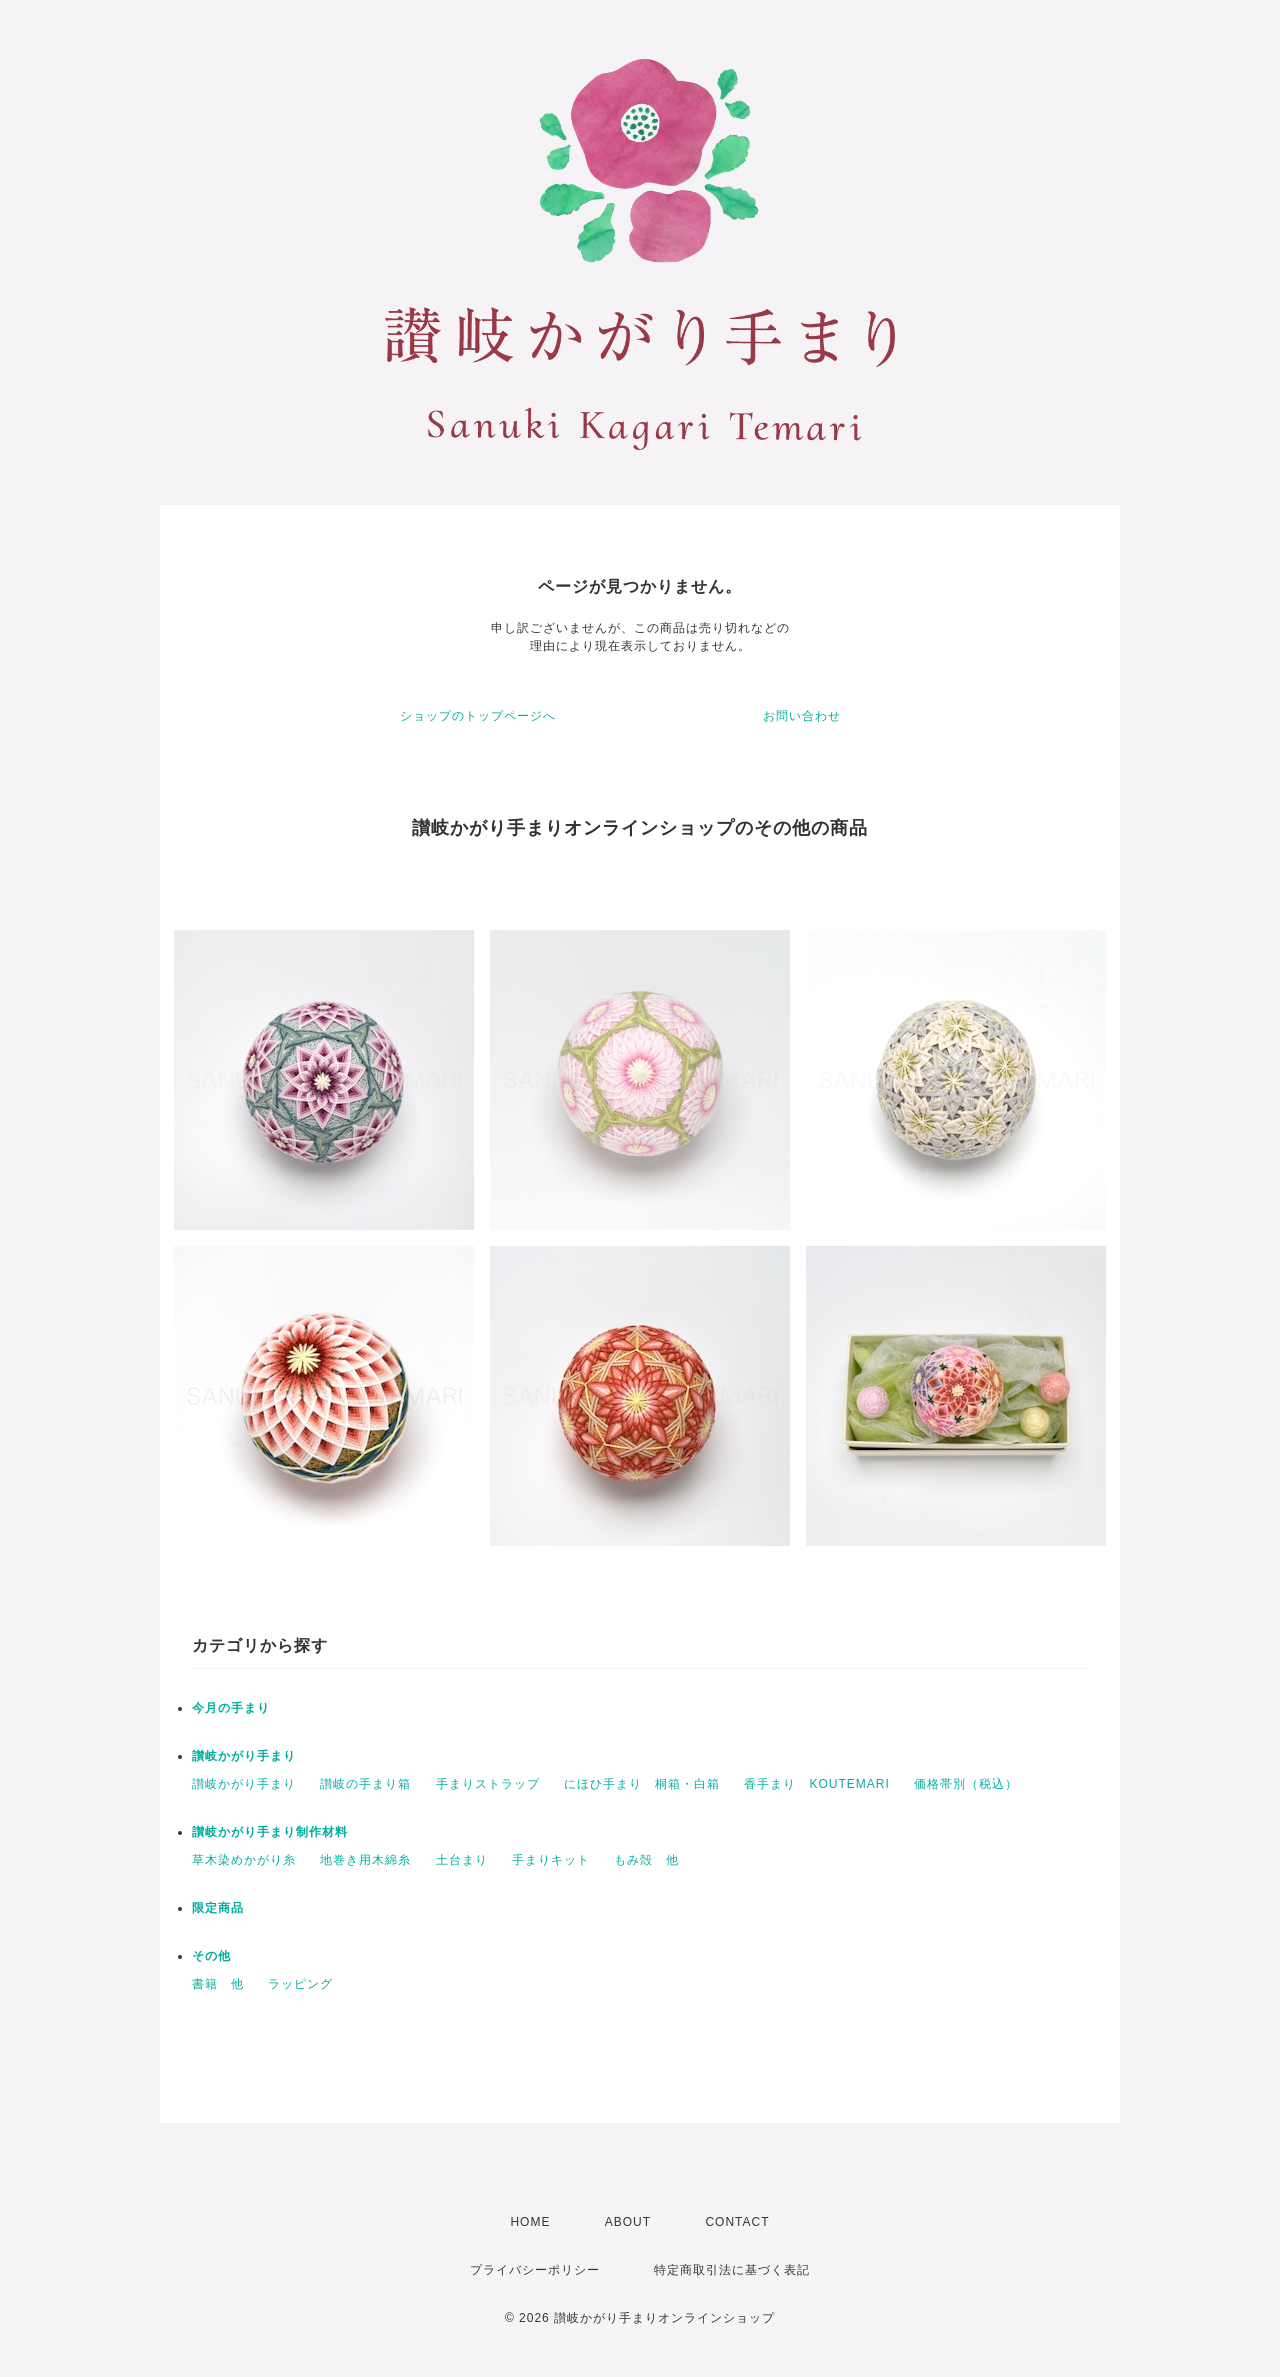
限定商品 (218, 1908)
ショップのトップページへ (478, 716)
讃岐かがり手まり (244, 1756)
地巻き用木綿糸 (365, 1860)
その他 (211, 1956)
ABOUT (628, 2222)
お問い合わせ (802, 716)
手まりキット (551, 1860)
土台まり (462, 1860)
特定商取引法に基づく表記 (732, 2270)
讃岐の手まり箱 (365, 1784)
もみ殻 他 (646, 1860)
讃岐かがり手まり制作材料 (270, 1832)
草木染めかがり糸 (244, 1860)
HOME (530, 2222)
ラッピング (300, 1984)
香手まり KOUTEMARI (816, 1784)
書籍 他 (218, 1984)
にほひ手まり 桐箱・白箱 (642, 1784)
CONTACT (737, 2222)
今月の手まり (231, 1708)
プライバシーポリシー (535, 2270)
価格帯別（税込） (966, 1784)
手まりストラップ (488, 1784)
